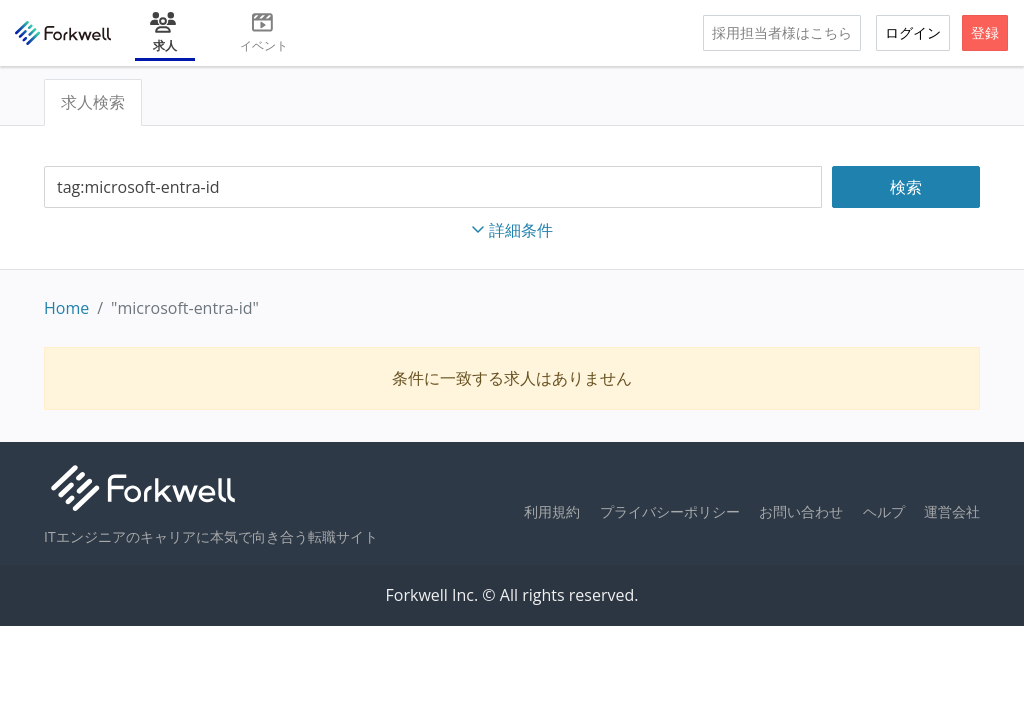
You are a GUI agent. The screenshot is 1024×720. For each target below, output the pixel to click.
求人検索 (93, 102)
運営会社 (952, 511)
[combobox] (433, 187)
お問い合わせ (801, 511)
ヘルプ (884, 511)
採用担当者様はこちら (782, 32)
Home (66, 308)
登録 (985, 32)
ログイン (913, 32)
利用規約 (552, 511)
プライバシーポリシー (670, 511)
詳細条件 (512, 230)
